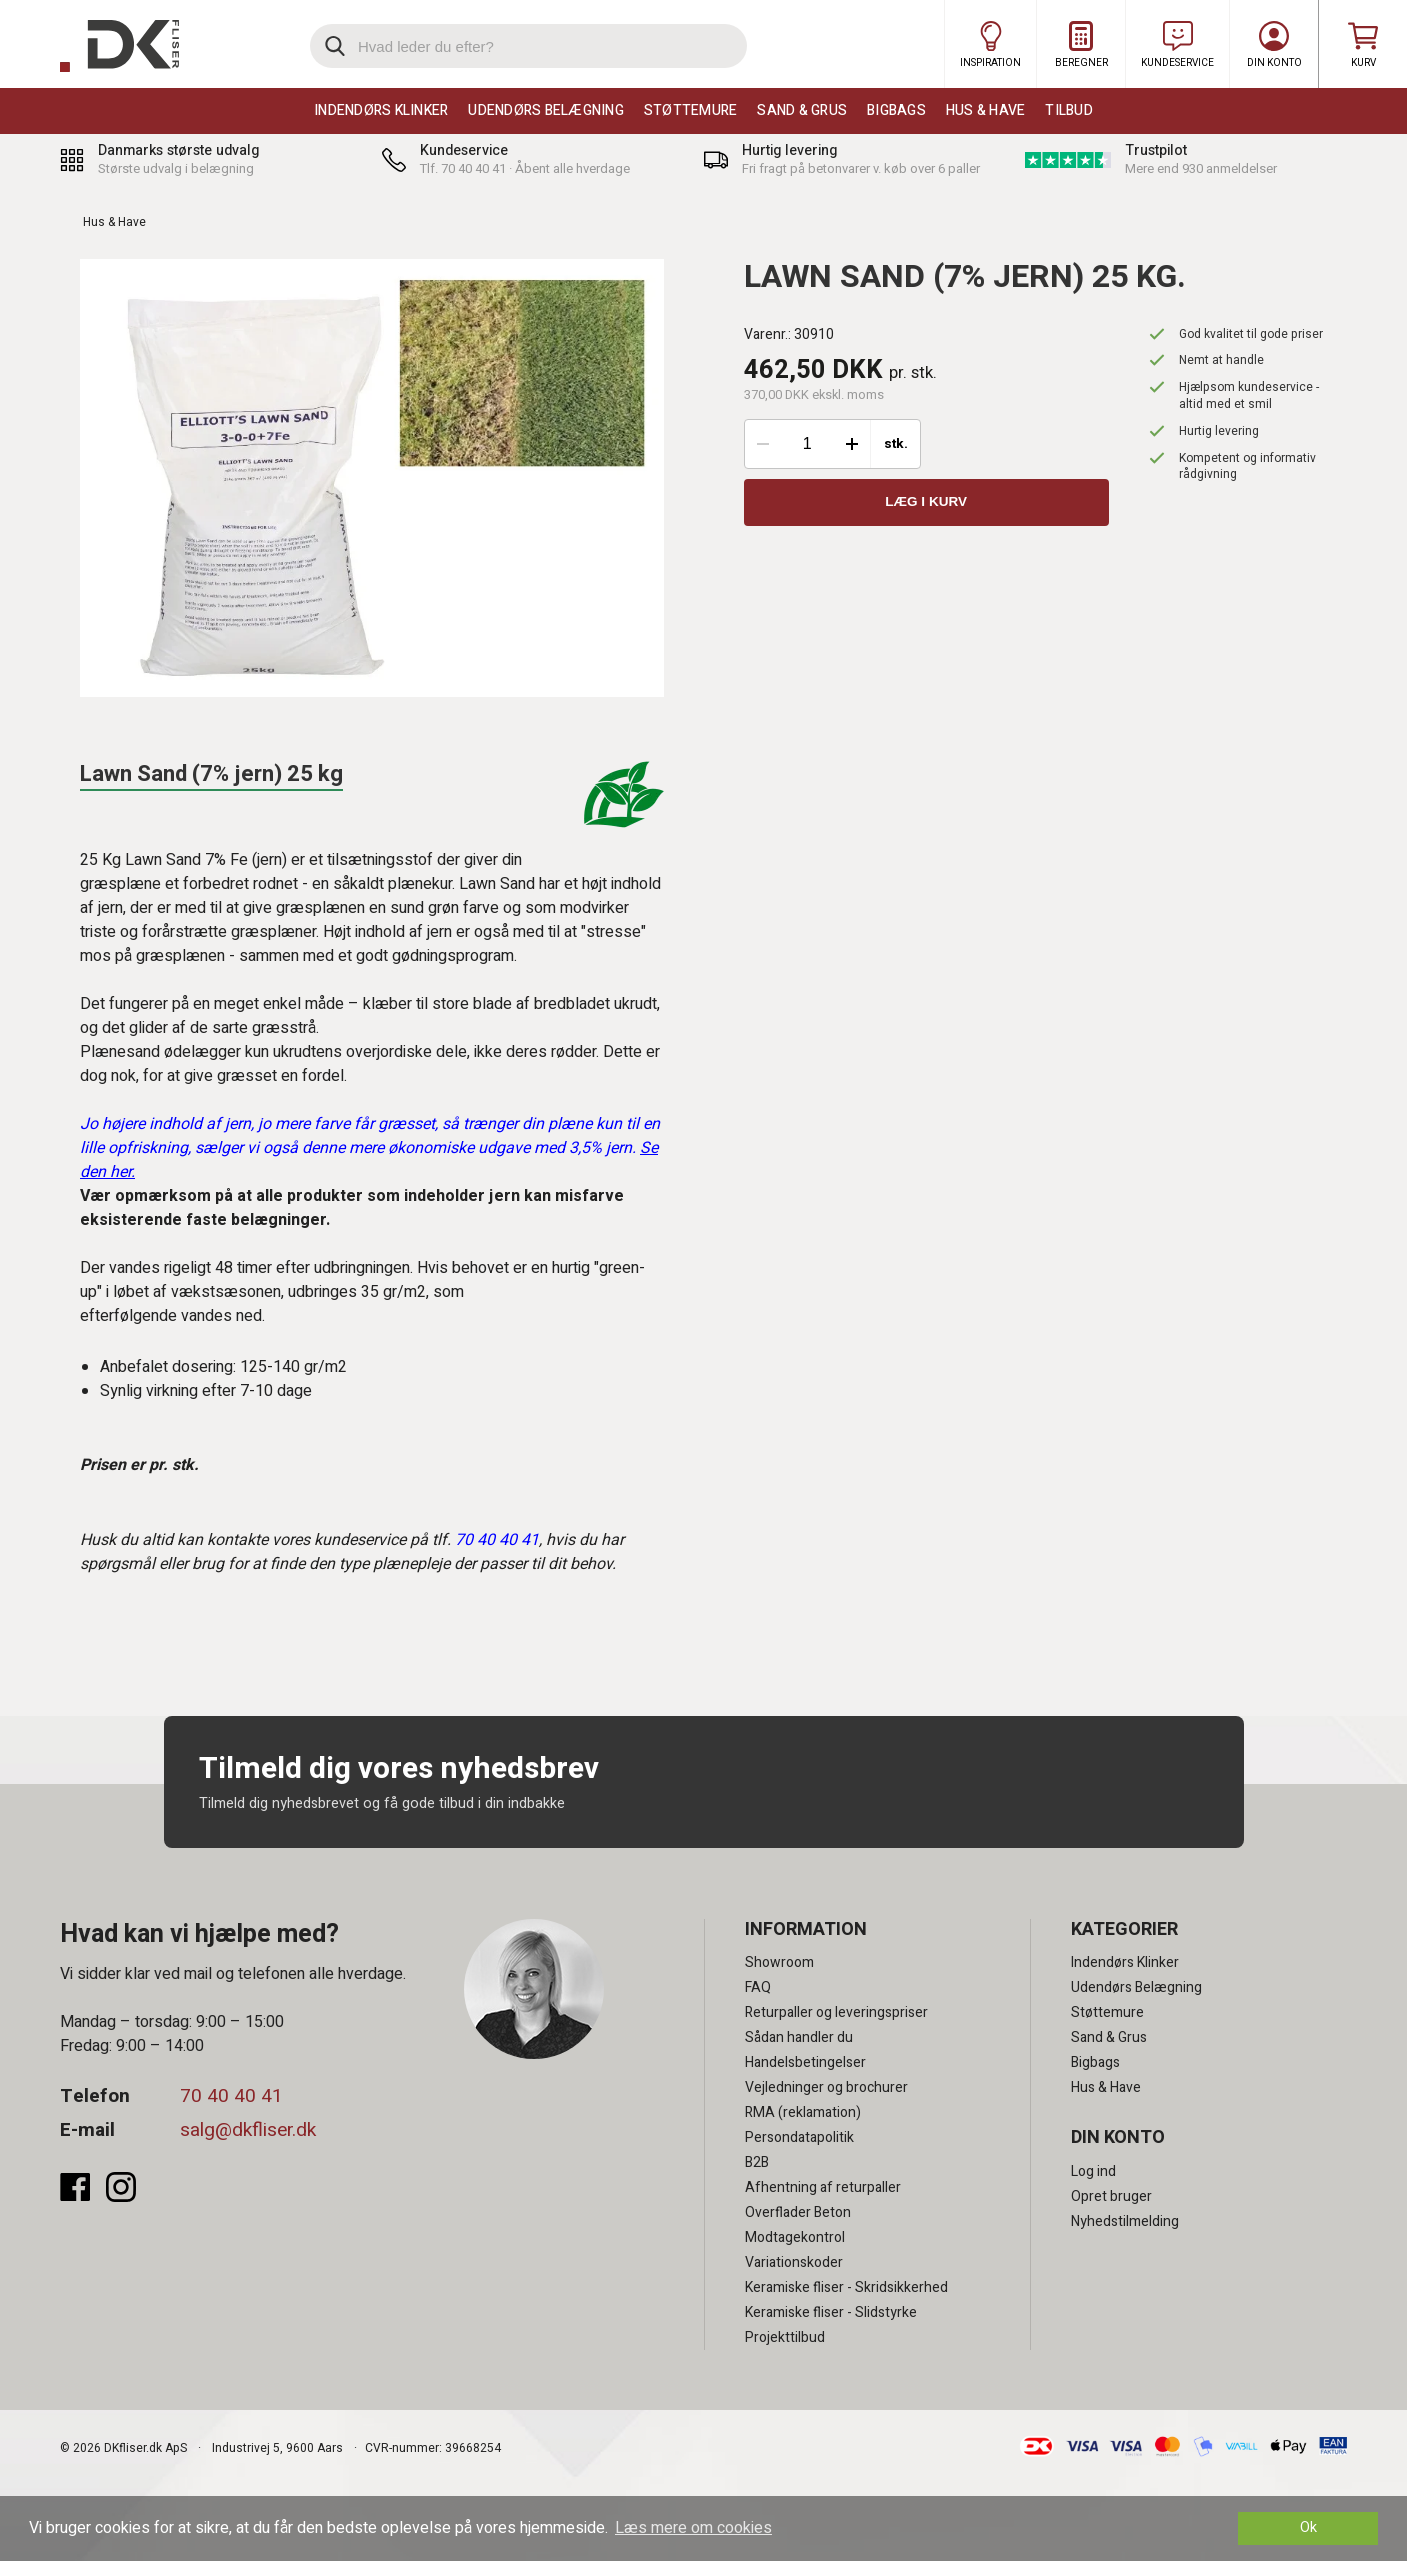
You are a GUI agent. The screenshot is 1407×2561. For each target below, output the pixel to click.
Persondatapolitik (799, 2137)
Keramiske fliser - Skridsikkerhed (846, 2287)
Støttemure (691, 110)
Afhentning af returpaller (823, 2187)
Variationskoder (794, 2262)
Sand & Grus (802, 110)
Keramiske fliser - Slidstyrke (831, 2312)
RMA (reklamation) (803, 2112)
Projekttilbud (785, 2337)
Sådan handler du (799, 2037)
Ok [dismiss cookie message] (1308, 2527)
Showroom (779, 1962)
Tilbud (1069, 110)
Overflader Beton (798, 2212)
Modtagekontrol (795, 2237)
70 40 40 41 (231, 2096)
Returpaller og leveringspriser (836, 2012)
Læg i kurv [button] (926, 503)
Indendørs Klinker (381, 110)
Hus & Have (986, 110)
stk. (896, 444)
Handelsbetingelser (805, 2062)
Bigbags (896, 110)
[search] (528, 46)
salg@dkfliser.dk (248, 2130)
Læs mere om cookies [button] (693, 2528)
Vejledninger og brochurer (826, 2087)
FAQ (758, 1987)
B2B (757, 2162)
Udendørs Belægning (546, 110)
